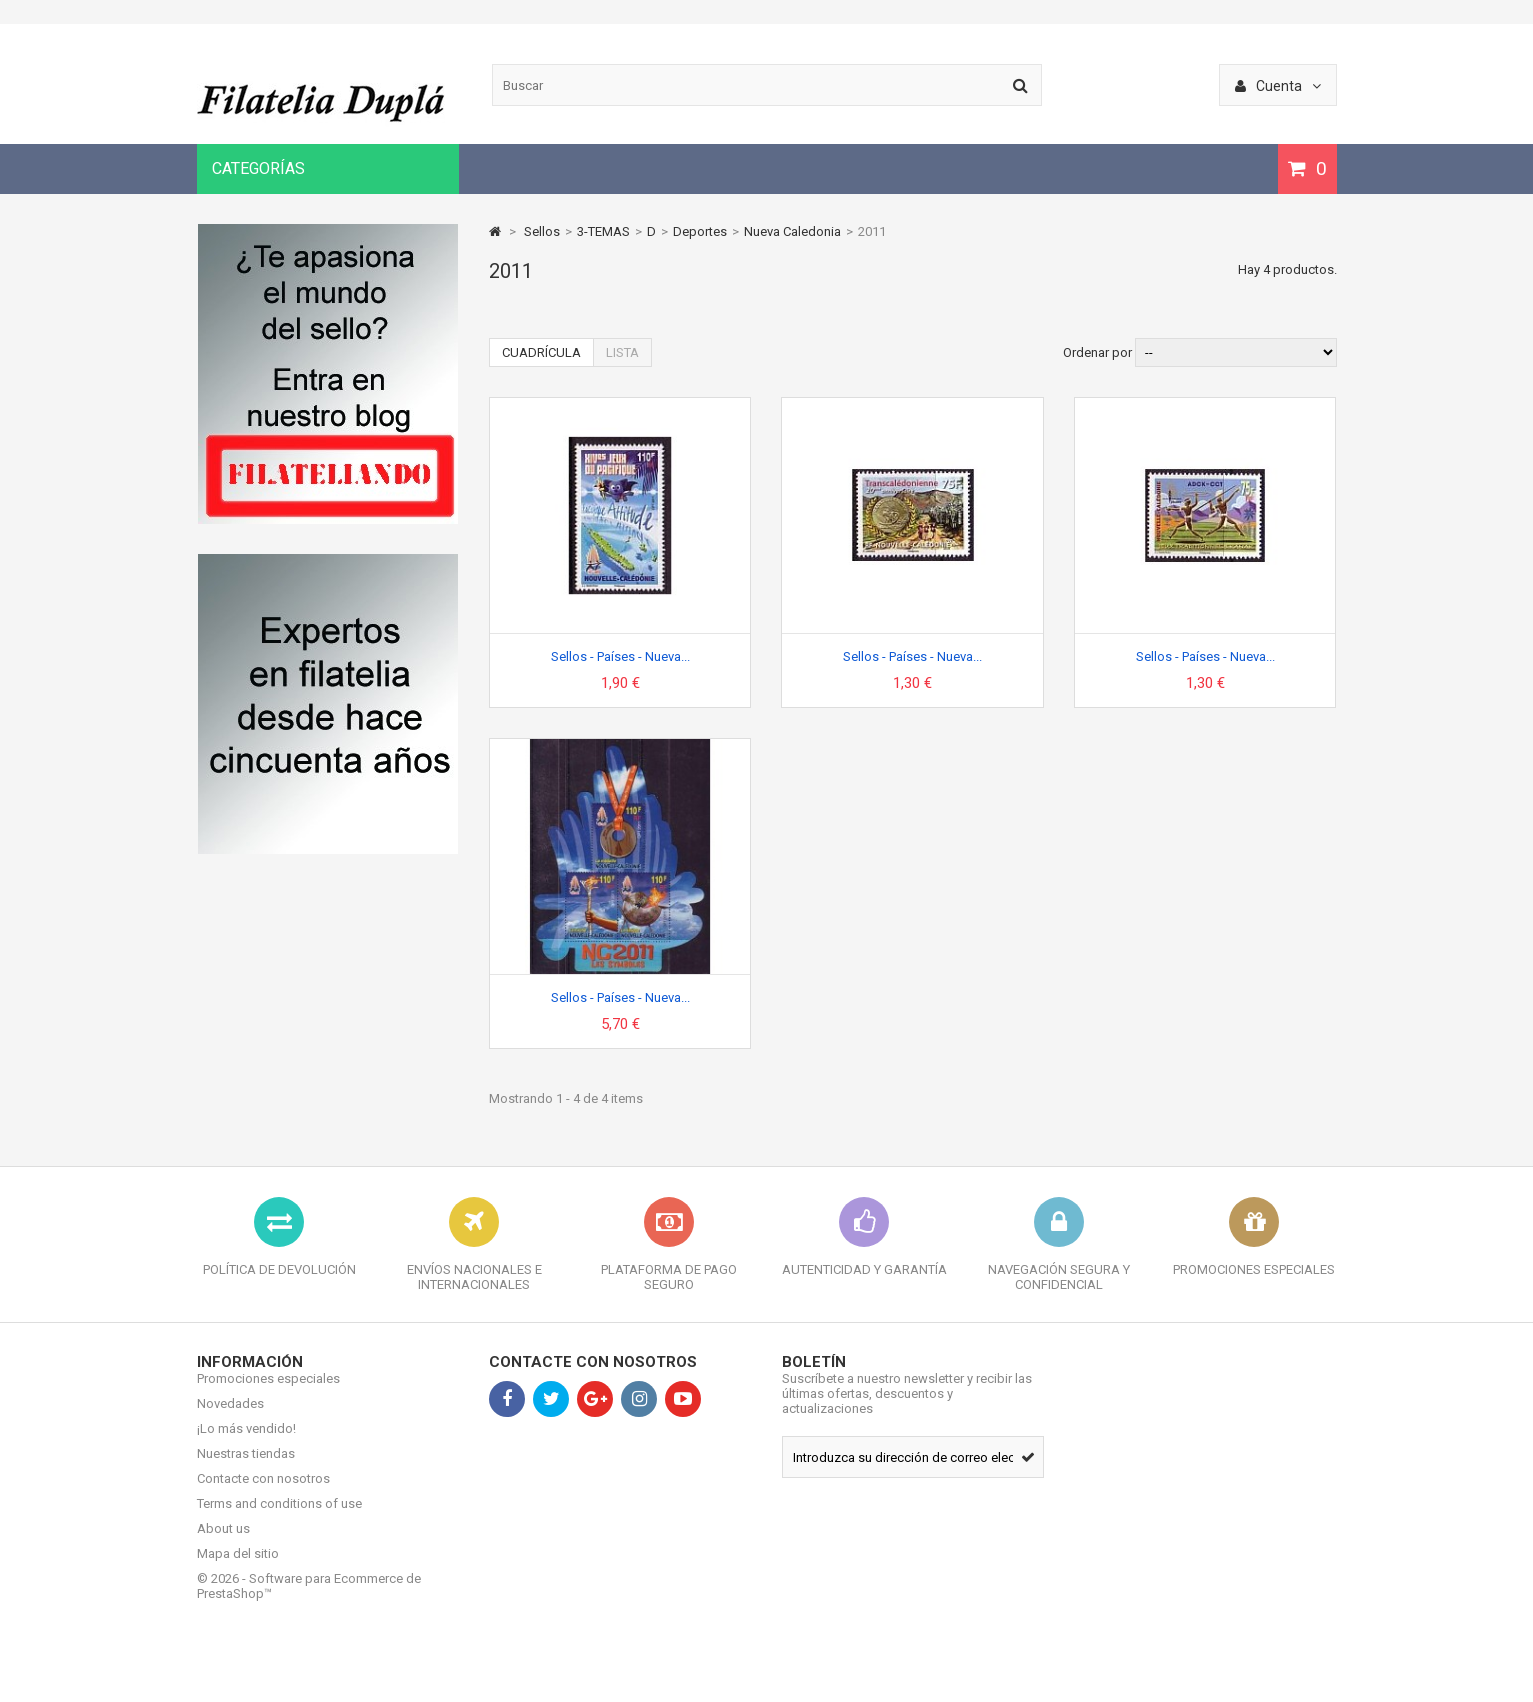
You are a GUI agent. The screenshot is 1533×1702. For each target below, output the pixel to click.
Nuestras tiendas (246, 1468)
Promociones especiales (268, 1393)
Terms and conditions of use (279, 1518)
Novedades (230, 1418)
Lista (622, 352)
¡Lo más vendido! (246, 1443)
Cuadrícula (541, 352)
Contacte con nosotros (263, 1493)
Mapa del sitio (238, 1568)
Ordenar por (1097, 352)
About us (223, 1543)
